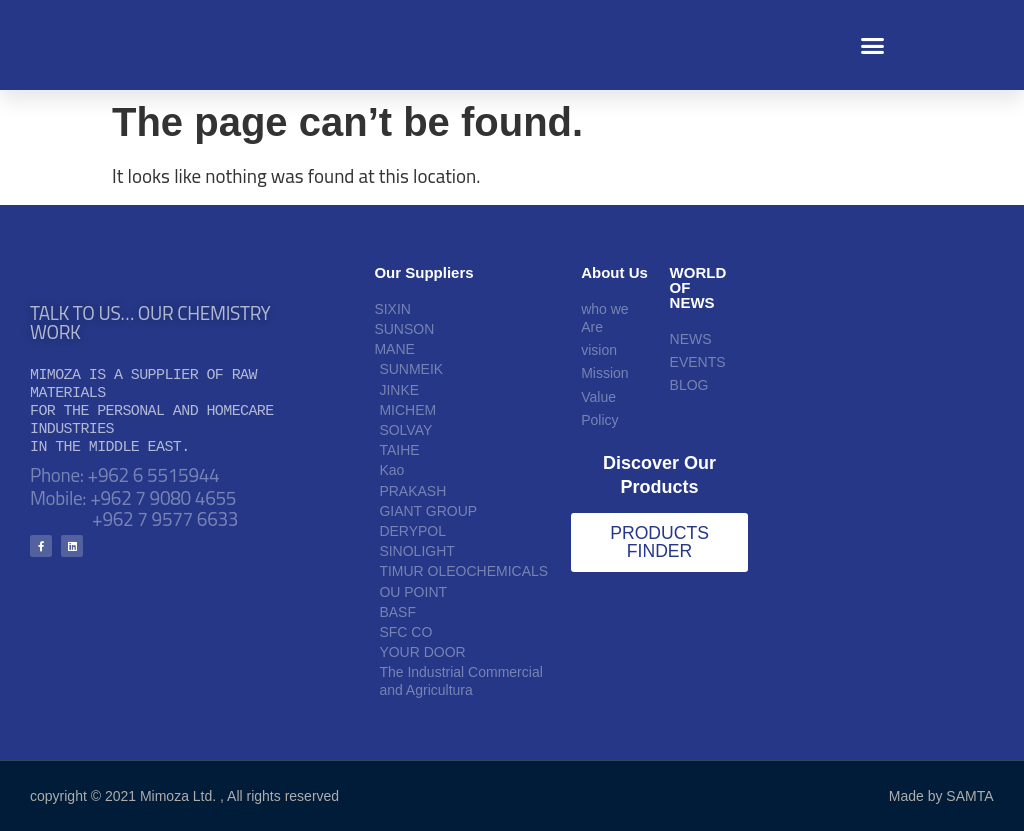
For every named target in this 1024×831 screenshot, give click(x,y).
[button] (873, 45)
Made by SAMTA (941, 796)
